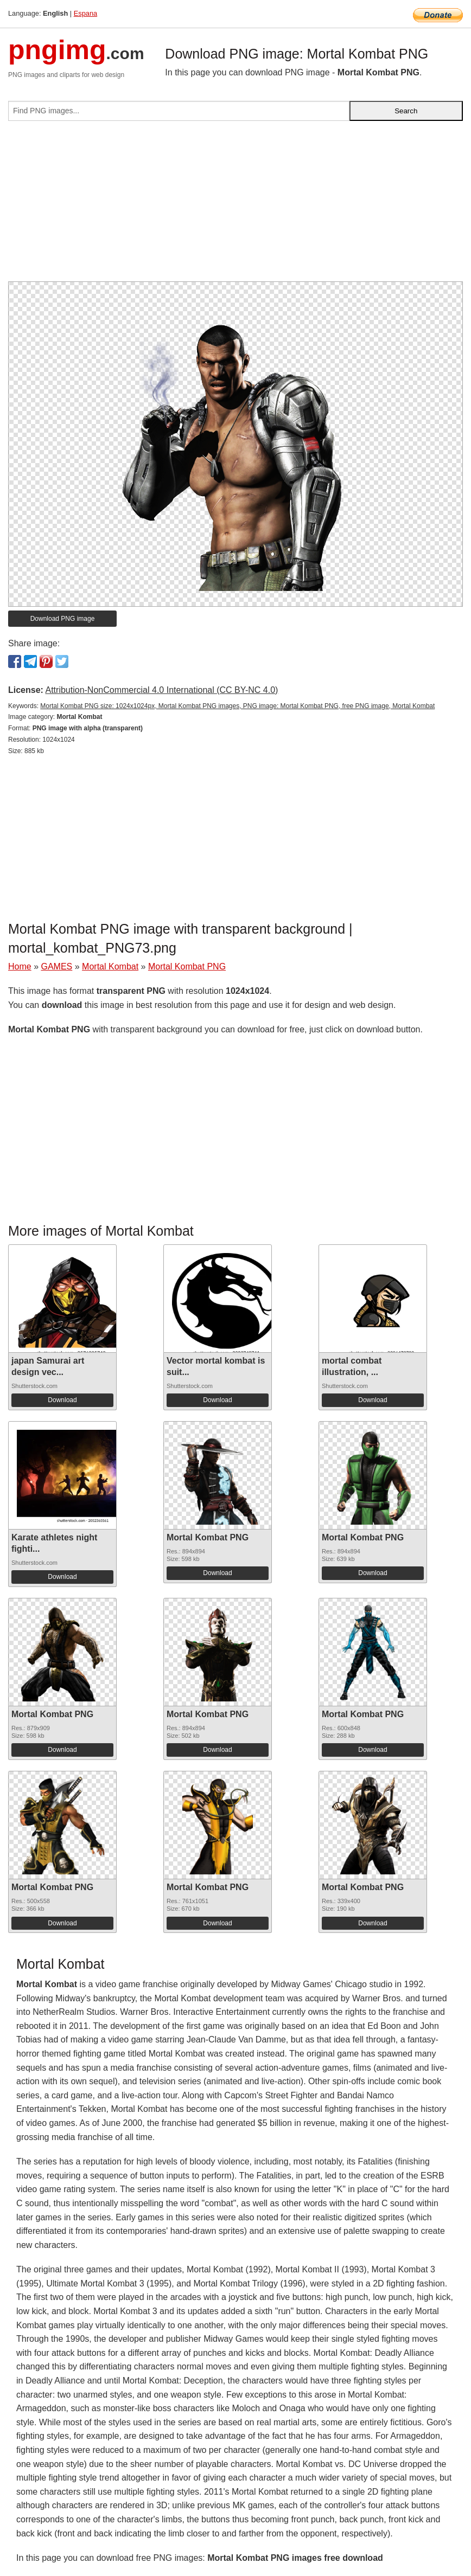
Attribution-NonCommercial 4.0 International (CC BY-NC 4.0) (161, 690)
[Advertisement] (235, 205)
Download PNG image (62, 618)
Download (62, 1400)
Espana (85, 13)
